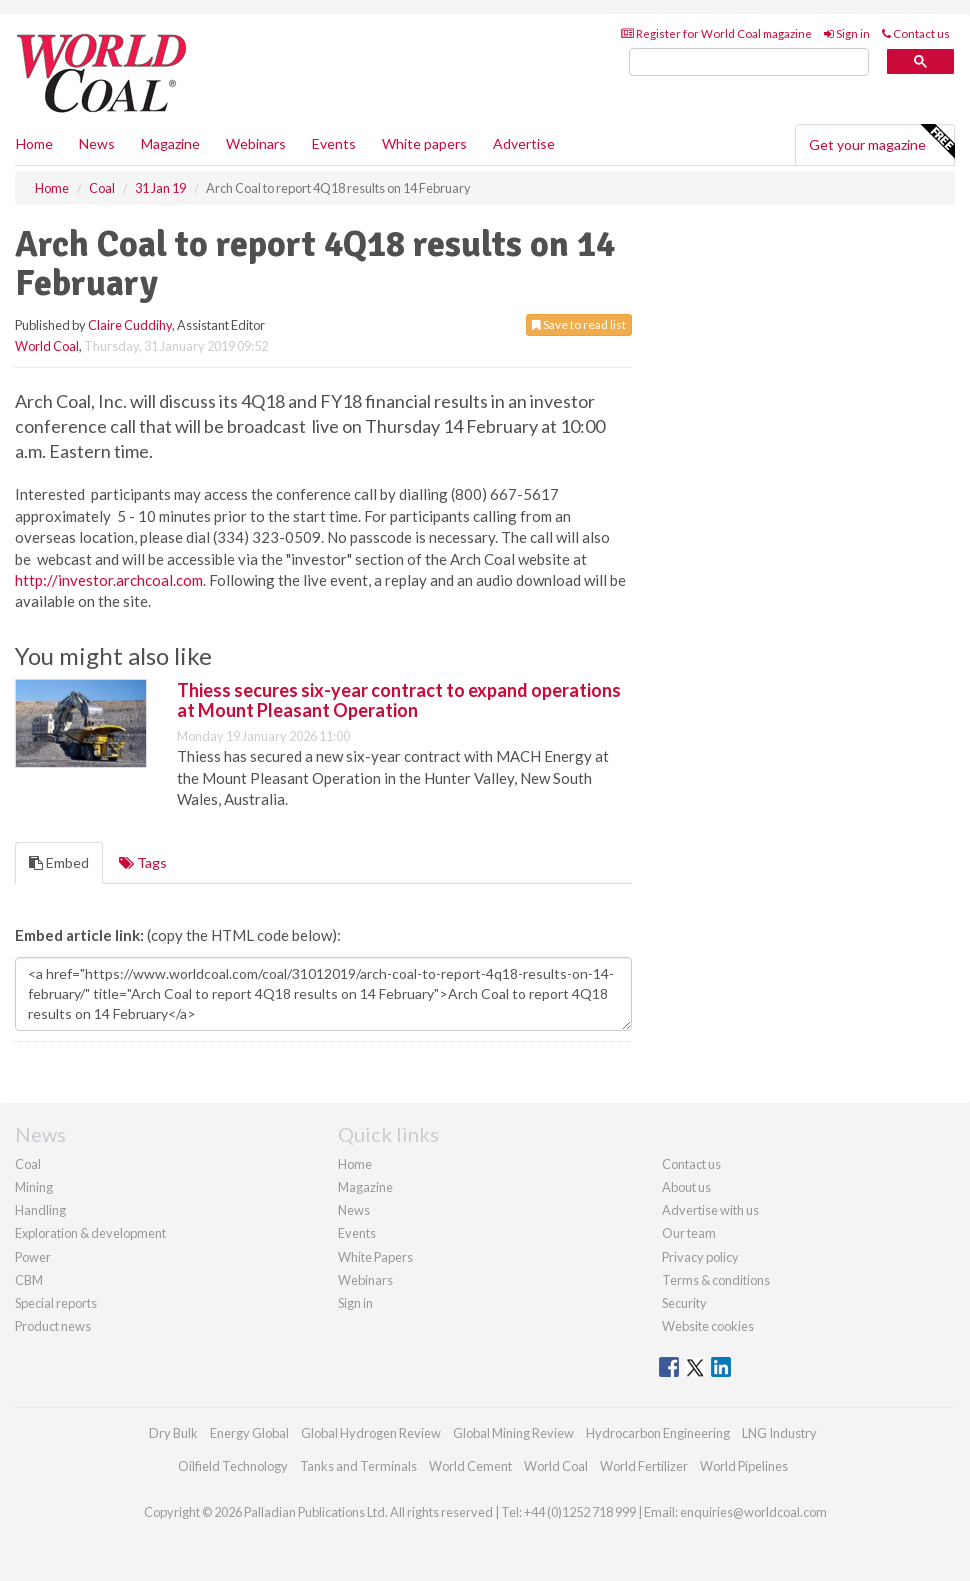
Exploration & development (90, 1233)
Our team (689, 1233)
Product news (53, 1326)
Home (34, 143)
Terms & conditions (716, 1280)
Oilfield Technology (233, 1466)
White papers (424, 143)
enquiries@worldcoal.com (753, 1512)
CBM (29, 1280)
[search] (749, 62)
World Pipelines (744, 1466)
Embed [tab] (59, 862)
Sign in (847, 33)
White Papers (375, 1257)
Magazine (170, 143)
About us (686, 1187)
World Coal (47, 346)
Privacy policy (700, 1257)
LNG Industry (779, 1433)
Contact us (916, 33)
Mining (34, 1187)
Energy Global (249, 1433)
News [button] (97, 143)
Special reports (56, 1303)
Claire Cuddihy (130, 325)
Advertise (524, 143)
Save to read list (579, 324)
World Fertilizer (644, 1466)
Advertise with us (710, 1210)
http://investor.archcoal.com (109, 580)
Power (33, 1257)
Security (684, 1303)
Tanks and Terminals (358, 1466)
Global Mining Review (513, 1433)
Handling (40, 1210)
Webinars (256, 143)
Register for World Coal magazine (716, 33)
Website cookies (708, 1326)
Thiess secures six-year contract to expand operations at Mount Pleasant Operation (399, 700)
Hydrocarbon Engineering (658, 1433)
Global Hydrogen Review (371, 1433)
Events (334, 143)
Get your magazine (881, 142)
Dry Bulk (173, 1433)
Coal (28, 1164)
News (354, 1210)
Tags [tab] (143, 862)
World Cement (470, 1466)
